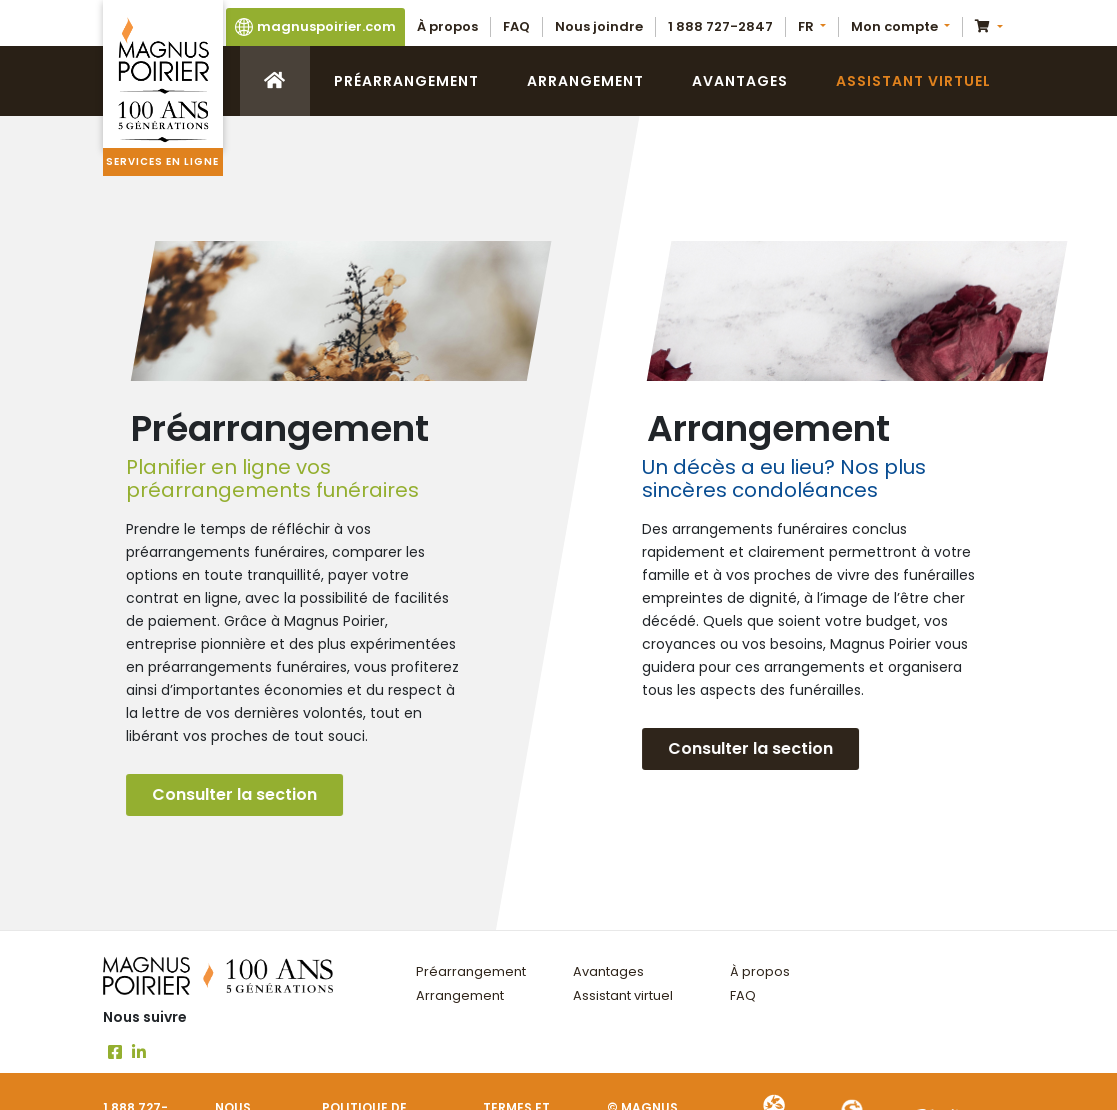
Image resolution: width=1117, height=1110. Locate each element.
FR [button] (807, 26)
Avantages (740, 81)
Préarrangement (406, 81)
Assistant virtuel (913, 81)
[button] (901, 27)
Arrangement (585, 81)
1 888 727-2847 (720, 26)
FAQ (516, 26)
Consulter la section (234, 794)
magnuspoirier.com (315, 26)
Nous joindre (599, 26)
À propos (447, 26)
